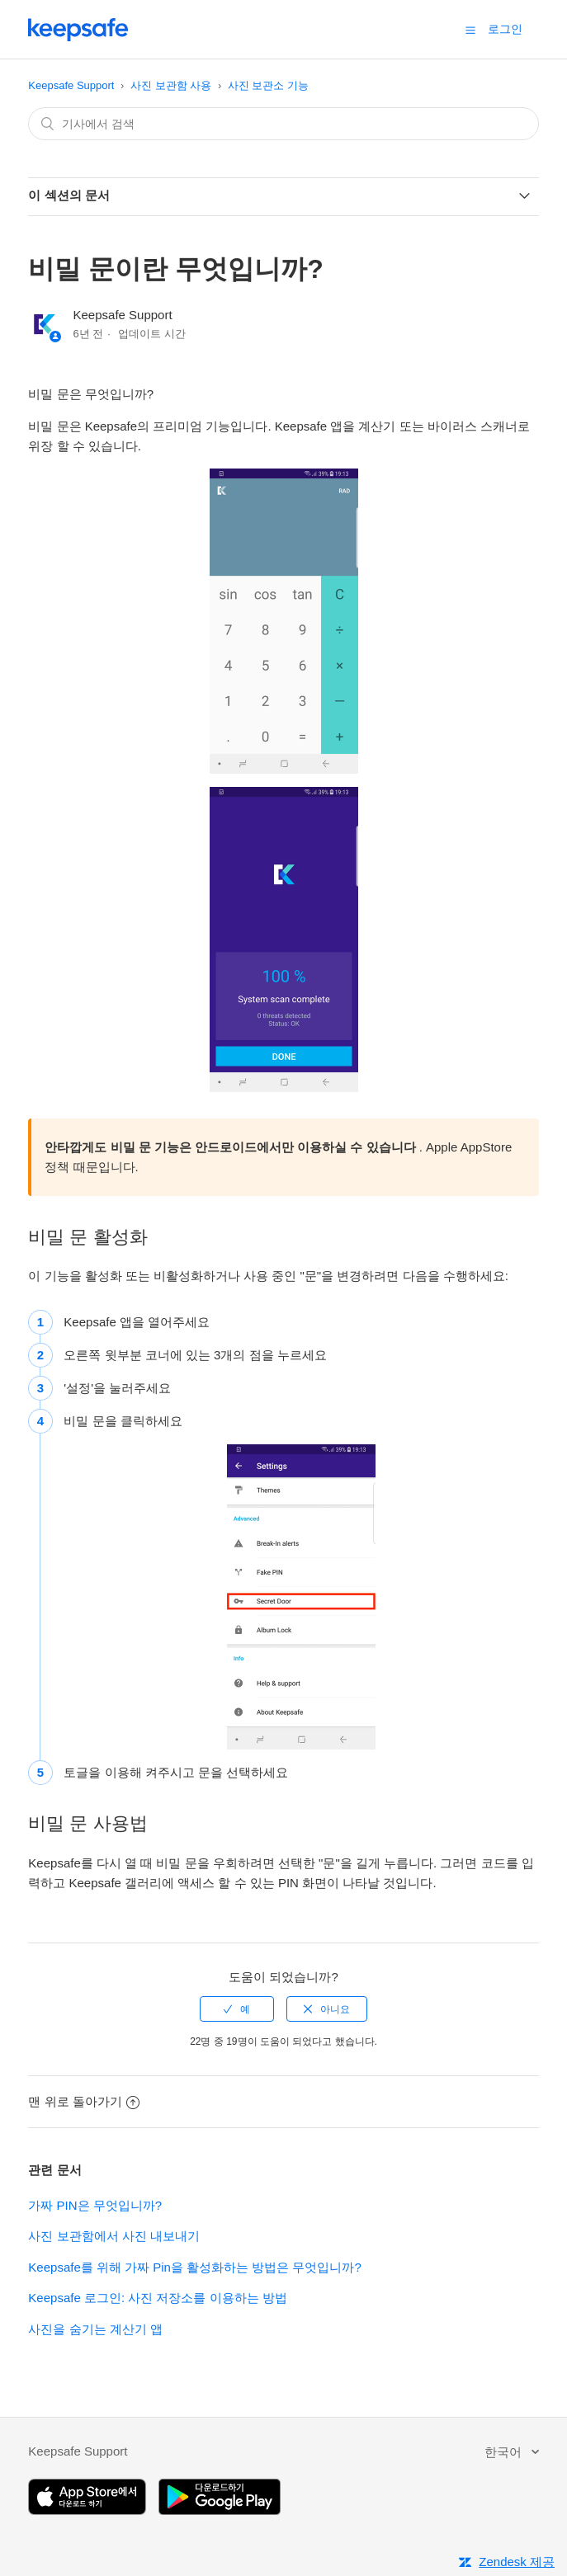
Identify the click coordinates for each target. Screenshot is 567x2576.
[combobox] (283, 123)
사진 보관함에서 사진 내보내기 (114, 2236)
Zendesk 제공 (517, 2562)
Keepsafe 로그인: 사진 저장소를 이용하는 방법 (157, 2298)
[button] (470, 29)
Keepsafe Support (71, 85)
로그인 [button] (505, 28)
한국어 (504, 2452)
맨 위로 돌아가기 (83, 2101)
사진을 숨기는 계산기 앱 (95, 2329)
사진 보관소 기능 (268, 85)
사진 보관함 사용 (170, 85)
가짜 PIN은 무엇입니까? (95, 2205)
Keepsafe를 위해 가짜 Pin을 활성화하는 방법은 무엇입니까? (194, 2267)
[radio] (237, 2009)
